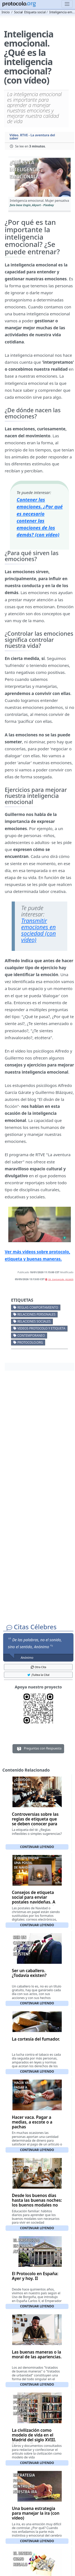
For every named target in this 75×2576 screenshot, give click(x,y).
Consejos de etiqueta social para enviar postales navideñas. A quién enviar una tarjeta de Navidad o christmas (36, 1902)
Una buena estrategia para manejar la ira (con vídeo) (35, 2513)
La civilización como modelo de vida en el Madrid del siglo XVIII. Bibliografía (34, 2437)
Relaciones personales (36, 1314)
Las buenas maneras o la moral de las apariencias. (37, 2354)
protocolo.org (30, 1342)
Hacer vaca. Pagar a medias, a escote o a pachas (32, 2122)
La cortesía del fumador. (36, 2039)
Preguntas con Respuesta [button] (38, 1749)
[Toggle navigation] (67, 4)
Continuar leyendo (37, 1847)
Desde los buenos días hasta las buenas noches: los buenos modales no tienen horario (37, 2202)
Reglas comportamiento (37, 1307)
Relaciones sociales (34, 1321)
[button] (39, 177)
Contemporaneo (31, 1335)
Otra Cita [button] (38, 1667)
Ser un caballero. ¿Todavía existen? (29, 1973)
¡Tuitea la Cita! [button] (38, 1675)
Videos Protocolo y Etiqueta (41, 1328)
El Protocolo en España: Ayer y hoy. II (35, 2276)
